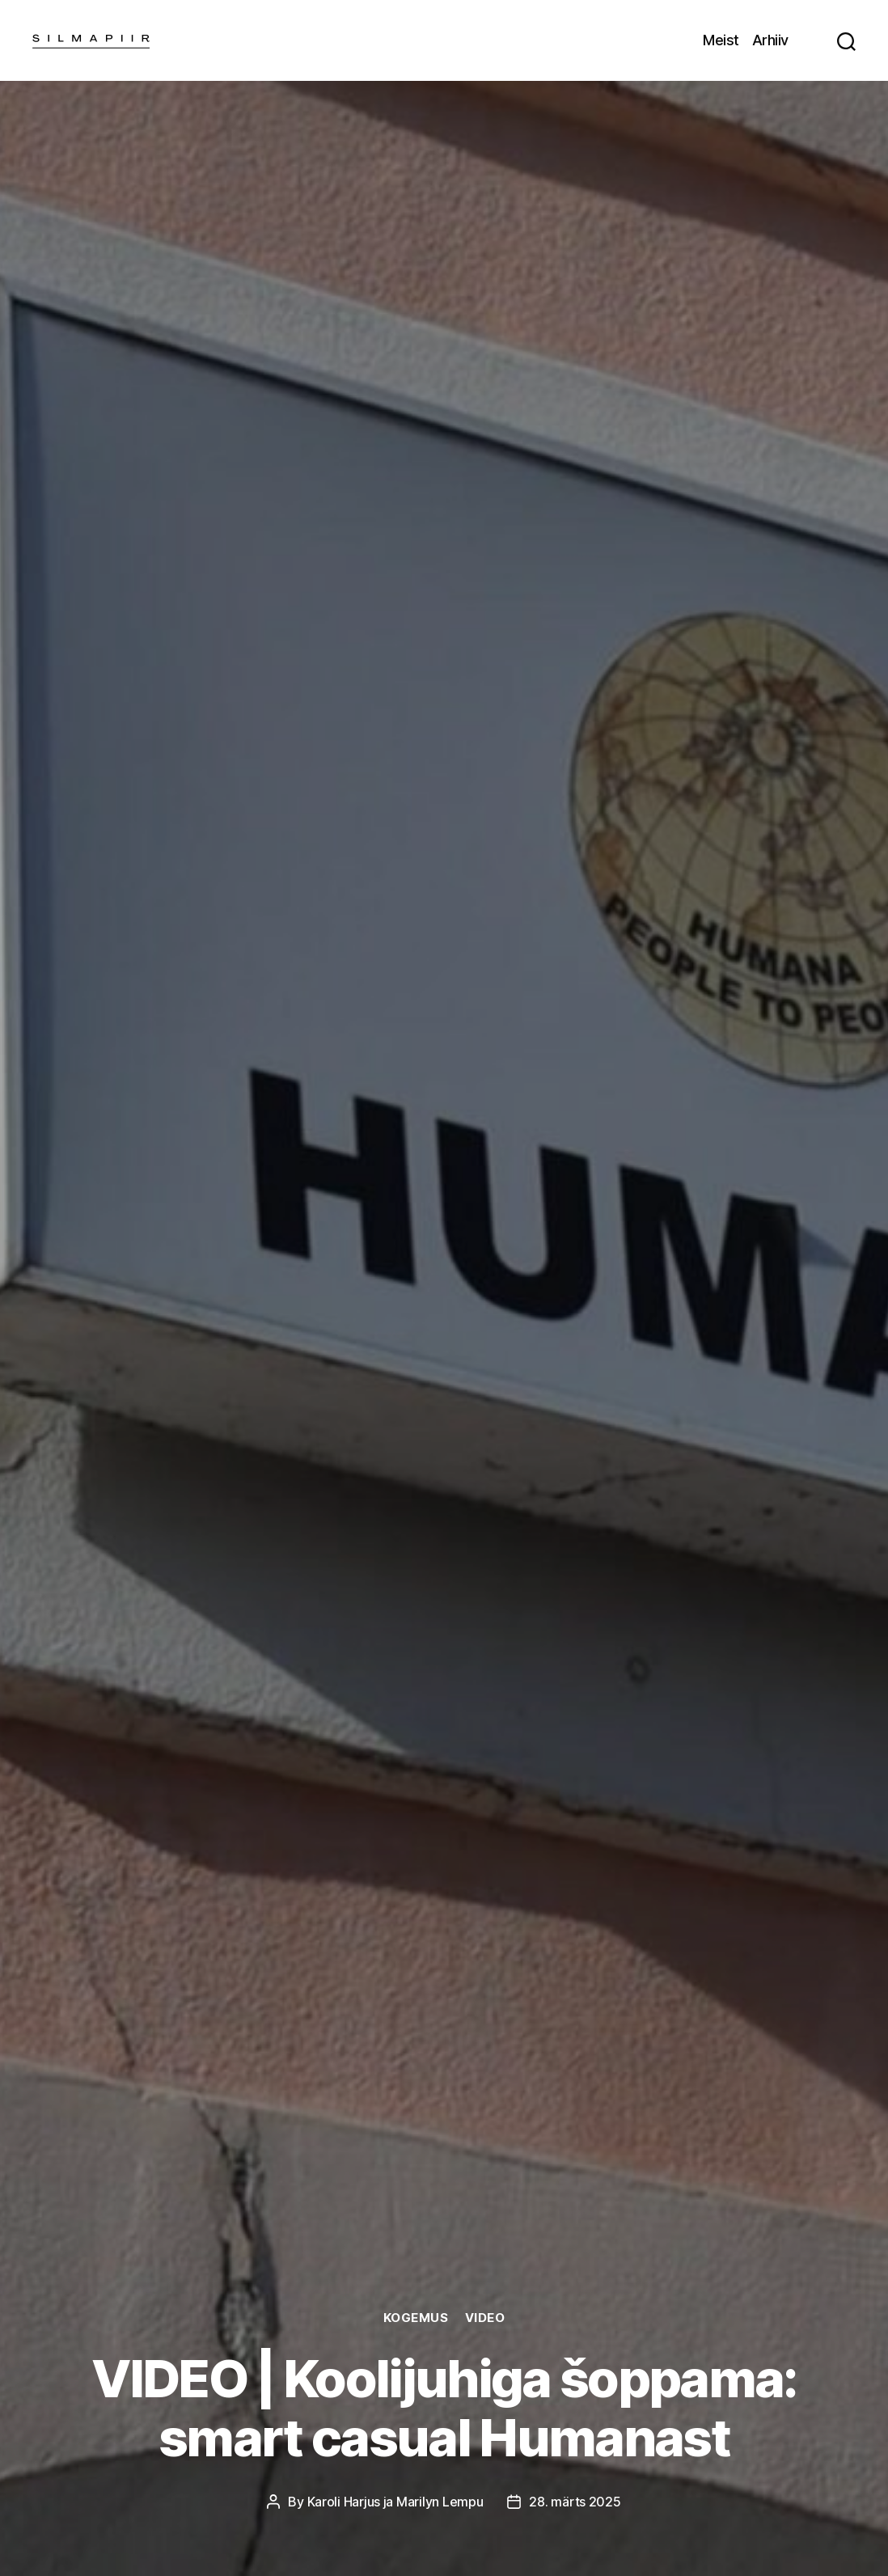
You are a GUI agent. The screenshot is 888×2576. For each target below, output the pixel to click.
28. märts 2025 (574, 2502)
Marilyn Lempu (440, 2502)
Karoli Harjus (344, 2502)
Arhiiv (770, 40)
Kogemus (416, 2318)
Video (485, 2318)
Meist (721, 40)
